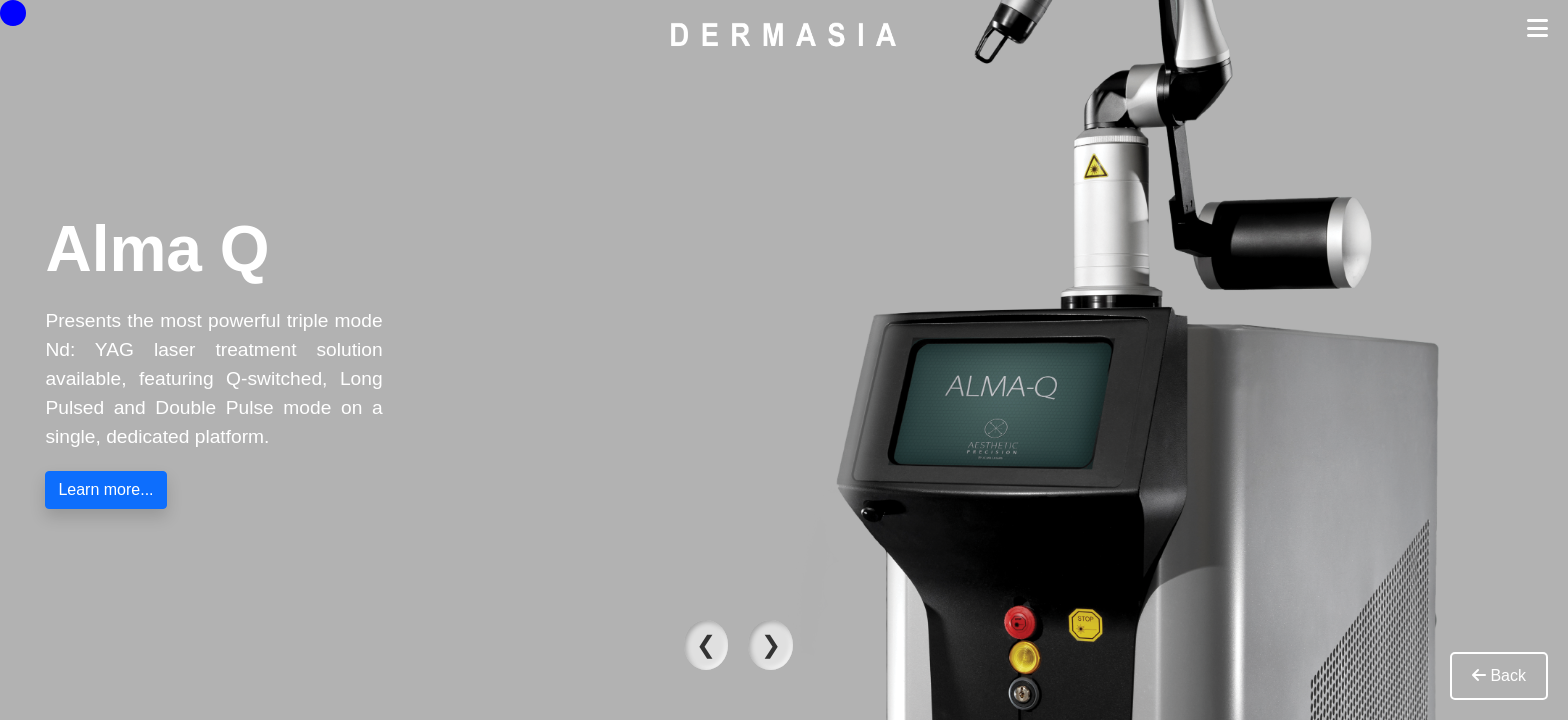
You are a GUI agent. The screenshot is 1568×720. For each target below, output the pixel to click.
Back (1499, 675)
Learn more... (105, 489)
